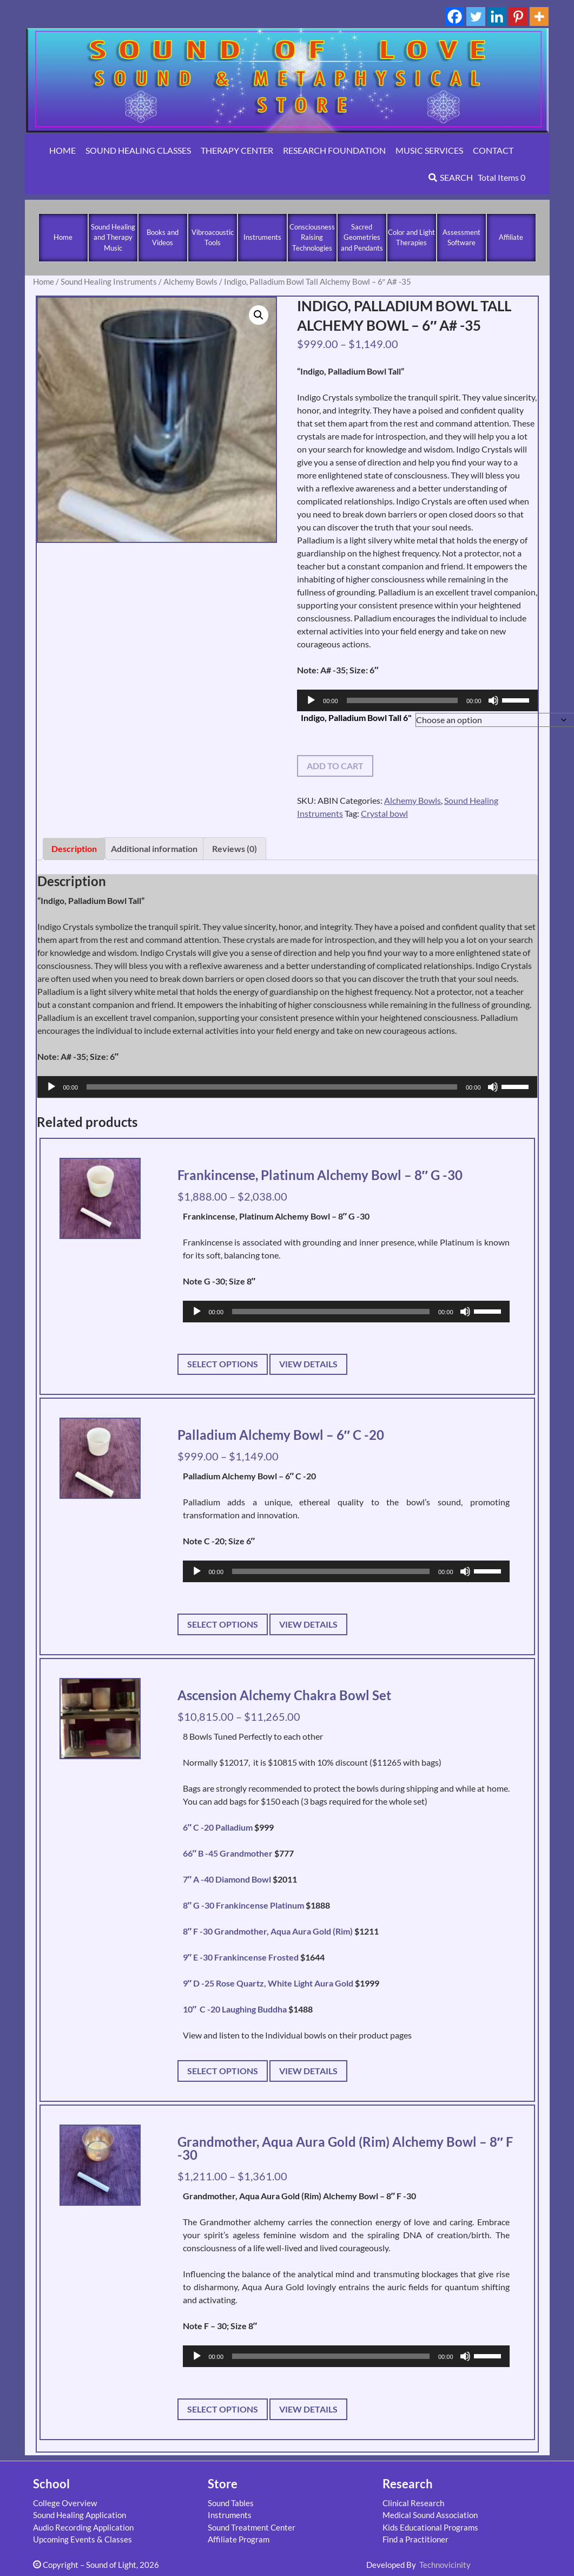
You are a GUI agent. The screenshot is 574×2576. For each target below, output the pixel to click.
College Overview (65, 2503)
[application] (417, 700)
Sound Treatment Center (251, 2527)
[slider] (402, 700)
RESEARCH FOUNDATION (334, 150)
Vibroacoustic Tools (213, 237)
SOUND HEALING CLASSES (138, 150)
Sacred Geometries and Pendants (362, 237)
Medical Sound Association (430, 2515)
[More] (539, 16)
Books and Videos (163, 237)
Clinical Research (413, 2503)
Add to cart (335, 766)
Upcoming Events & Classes (82, 2539)
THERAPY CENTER (237, 150)
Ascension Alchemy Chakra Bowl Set (284, 1695)
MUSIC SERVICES (429, 150)
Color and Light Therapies (411, 237)
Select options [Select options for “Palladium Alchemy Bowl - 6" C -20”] (222, 1624)
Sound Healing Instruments (109, 281)
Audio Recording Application (83, 2527)
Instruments (262, 237)
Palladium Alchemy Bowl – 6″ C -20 (281, 1435)
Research (407, 2483)
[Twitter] (475, 16)
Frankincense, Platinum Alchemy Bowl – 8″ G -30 (320, 1175)
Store (222, 2483)
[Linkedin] (496, 16)
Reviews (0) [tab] (234, 848)
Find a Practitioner (415, 2539)
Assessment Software (461, 237)
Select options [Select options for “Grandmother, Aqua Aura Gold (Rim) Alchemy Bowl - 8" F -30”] (222, 2409)
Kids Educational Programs (430, 2527)
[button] (258, 315)
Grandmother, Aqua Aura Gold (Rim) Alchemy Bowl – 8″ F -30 (345, 2148)
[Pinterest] (518, 16)
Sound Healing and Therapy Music (113, 237)
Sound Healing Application (79, 2515)
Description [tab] (74, 848)
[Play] (311, 700)
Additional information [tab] (154, 848)
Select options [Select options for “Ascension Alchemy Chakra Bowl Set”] (222, 2071)
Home (63, 237)
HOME (62, 150)
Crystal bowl (384, 813)
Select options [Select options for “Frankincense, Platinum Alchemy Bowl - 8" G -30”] (222, 1364)
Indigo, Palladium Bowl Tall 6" (356, 717)
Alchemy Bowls (190, 281)
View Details (308, 1364)
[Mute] (493, 700)
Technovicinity (445, 2565)
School (51, 2483)
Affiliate (511, 237)
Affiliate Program (238, 2539)
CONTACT (493, 150)
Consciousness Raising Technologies (312, 237)
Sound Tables (231, 2503)
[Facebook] (454, 16)
